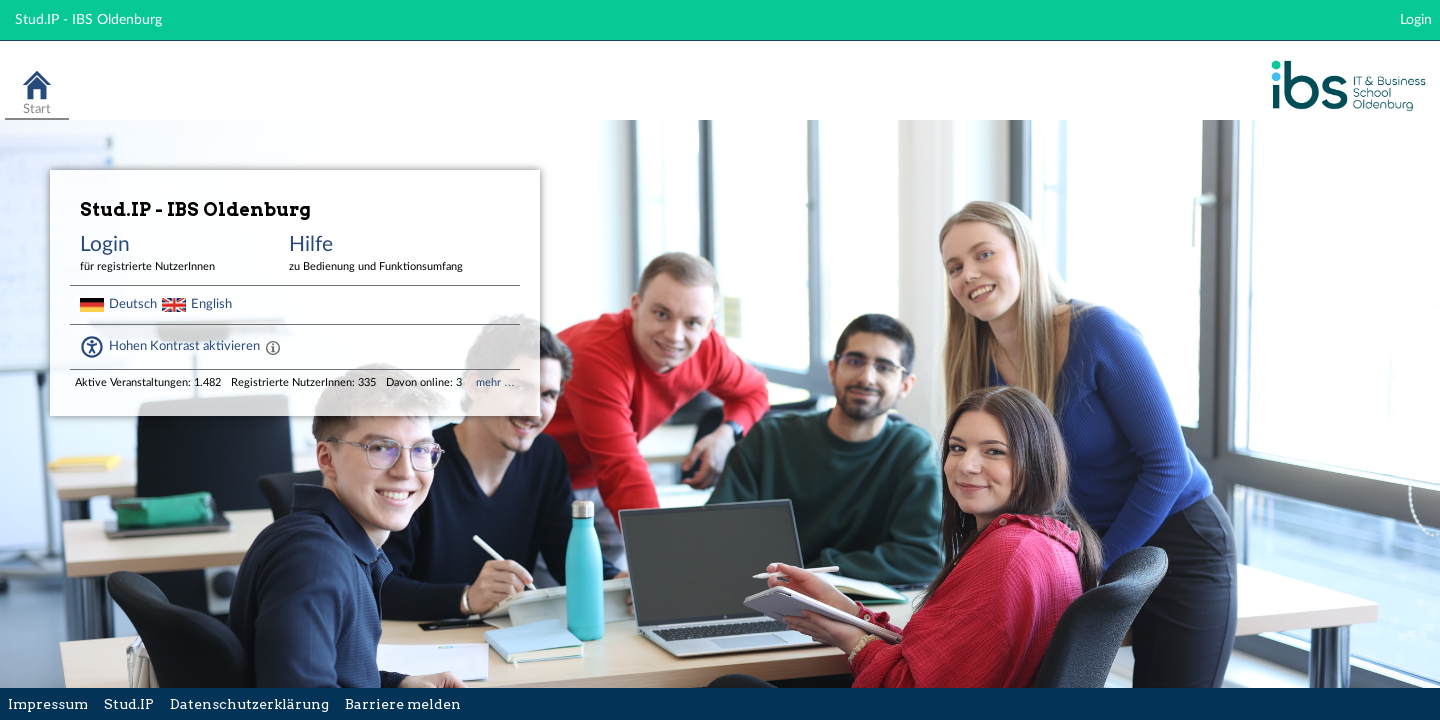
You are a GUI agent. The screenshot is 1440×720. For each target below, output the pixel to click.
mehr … (495, 382)
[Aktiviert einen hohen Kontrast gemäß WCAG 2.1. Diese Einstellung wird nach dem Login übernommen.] (273, 347)
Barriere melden (403, 704)
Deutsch (133, 304)
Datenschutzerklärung (249, 704)
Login (1416, 20)
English (211, 304)
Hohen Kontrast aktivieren (184, 346)
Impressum (48, 704)
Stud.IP (129, 704)
